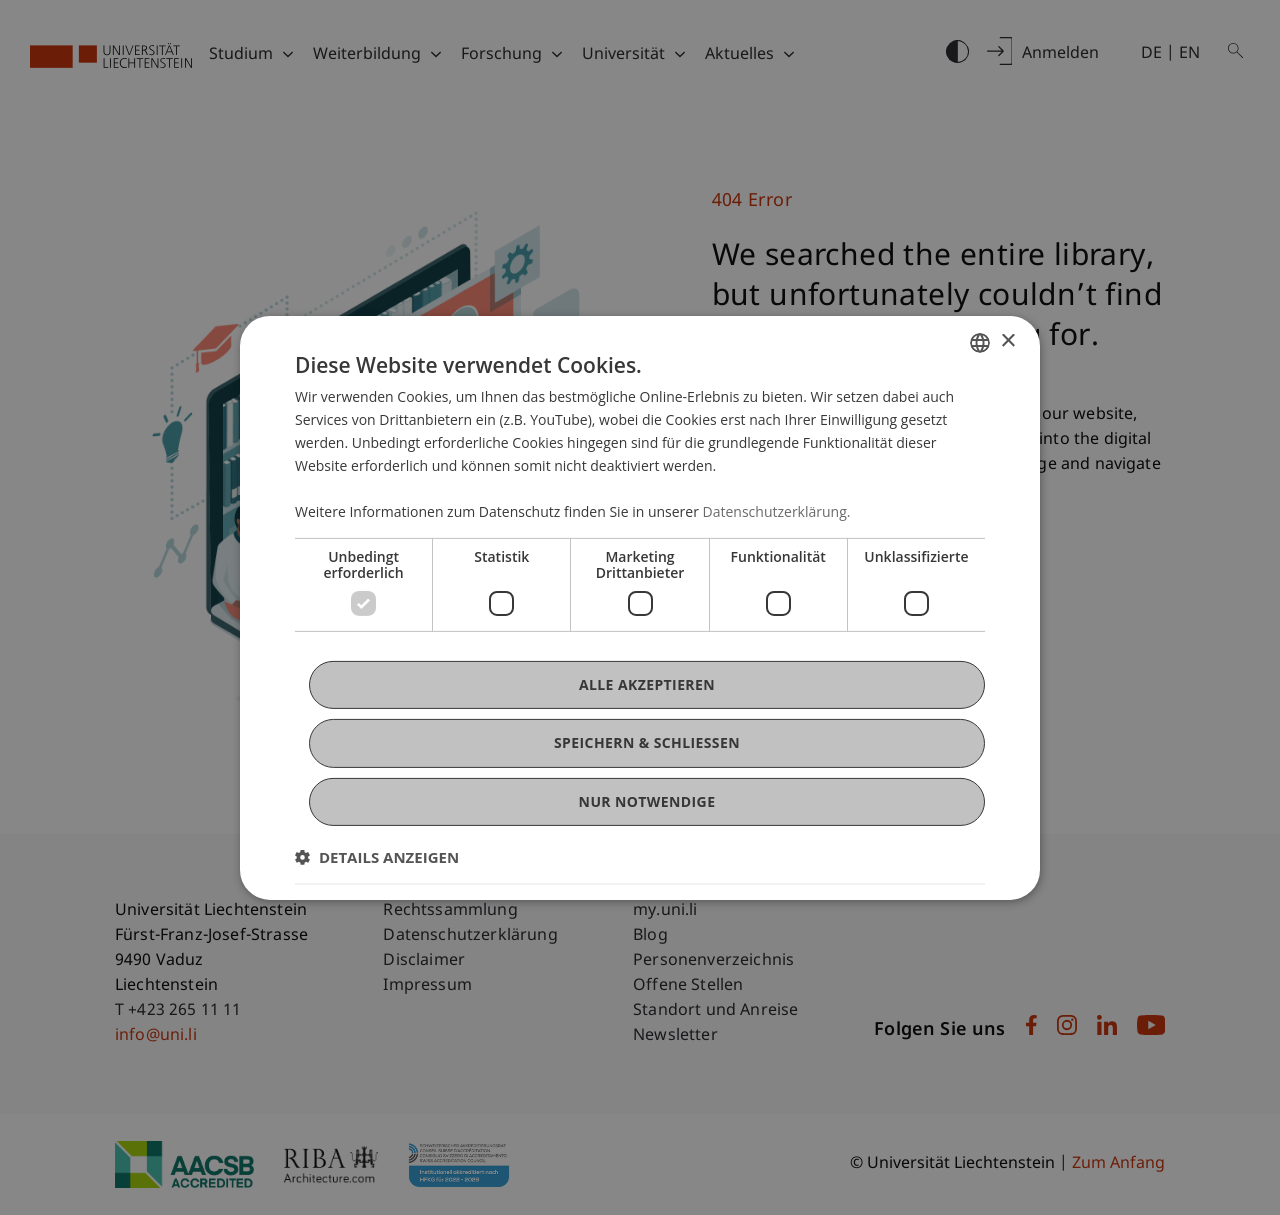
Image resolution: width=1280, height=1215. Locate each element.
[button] (377, 857)
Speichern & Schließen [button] (647, 742)
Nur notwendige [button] (647, 800)
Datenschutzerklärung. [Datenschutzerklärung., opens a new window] (777, 511)
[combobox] (980, 342)
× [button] (1007, 341)
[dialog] (640, 607)
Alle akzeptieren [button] (647, 684)
